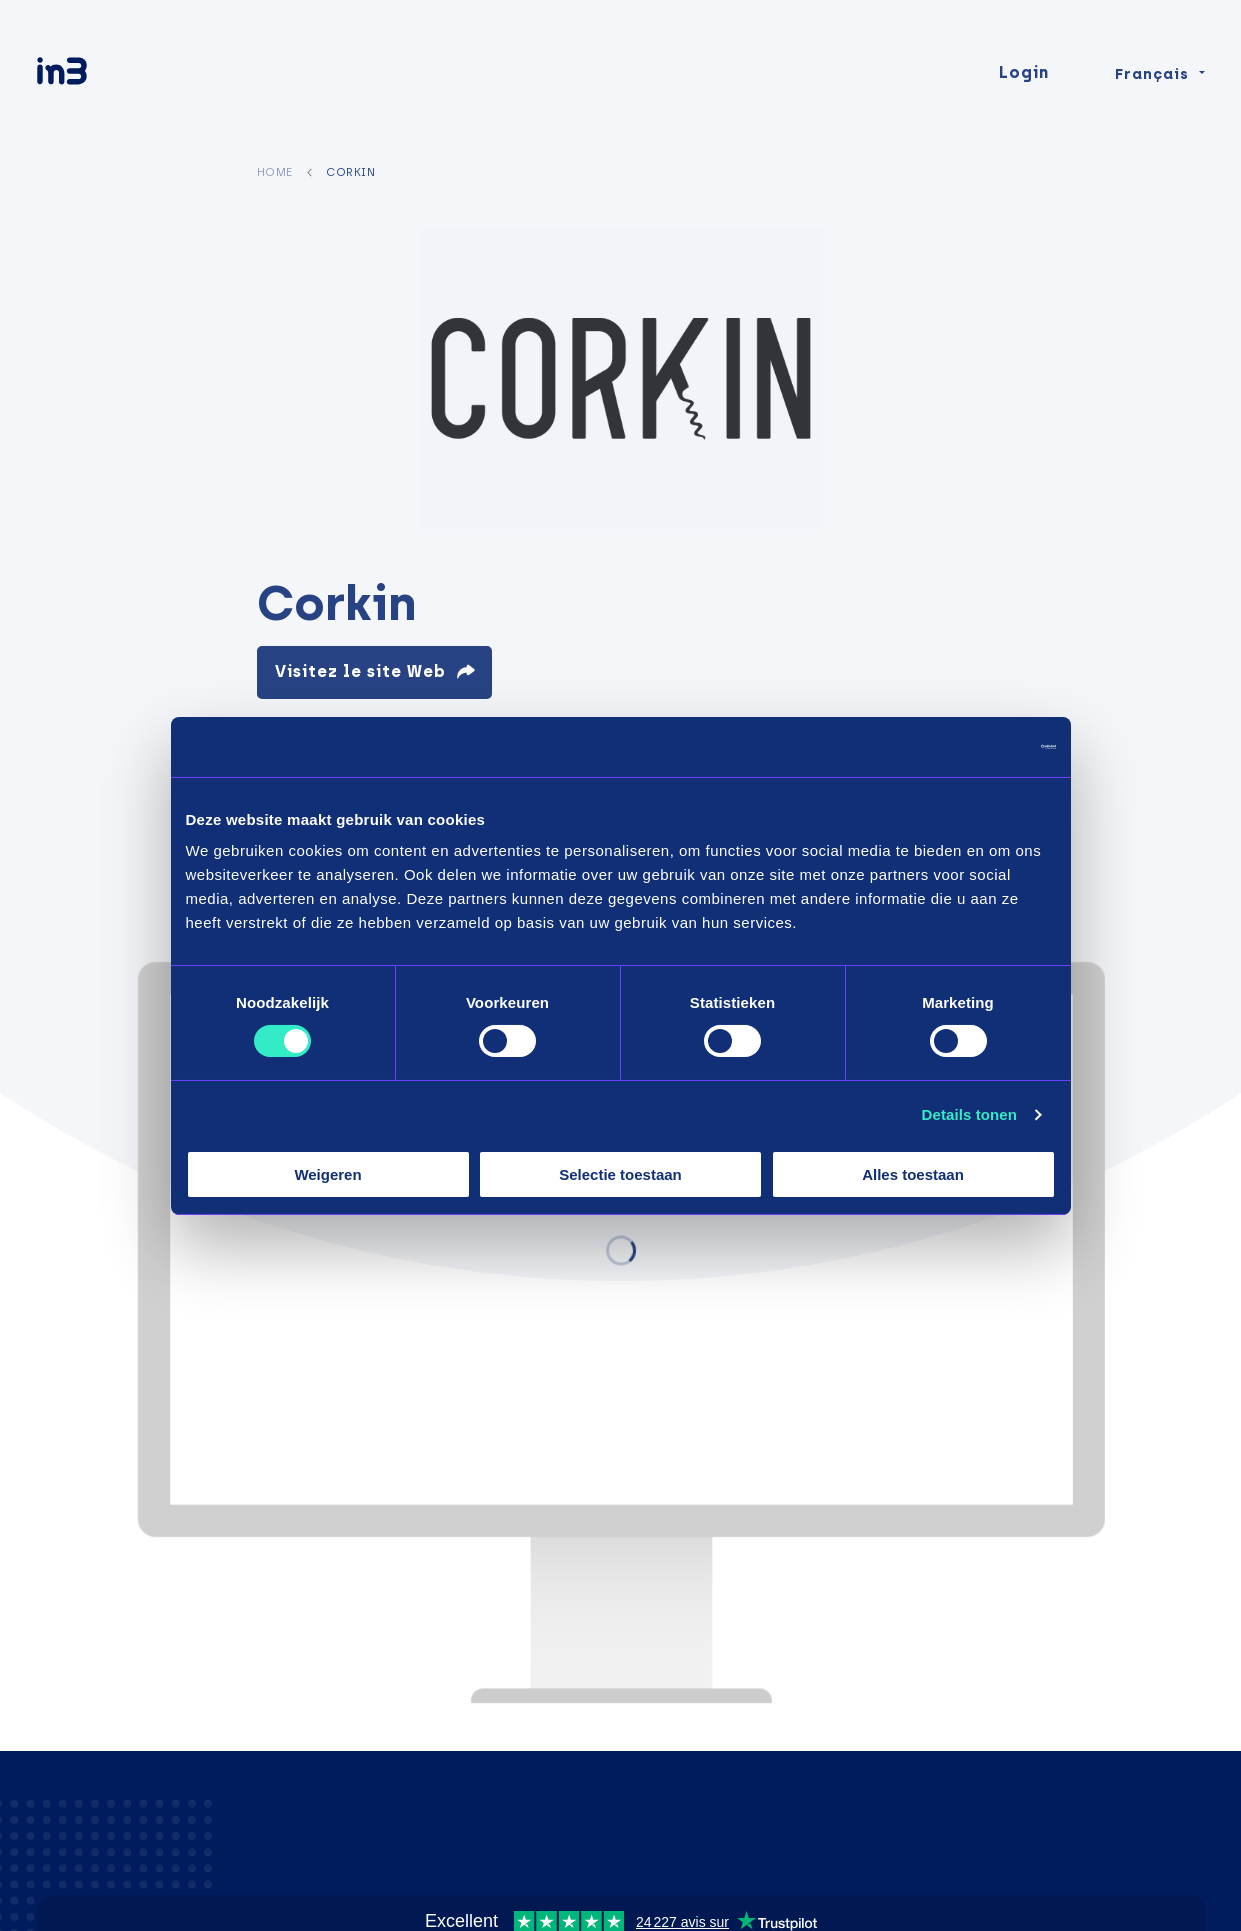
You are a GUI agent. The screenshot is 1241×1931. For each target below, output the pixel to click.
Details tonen (969, 1114)
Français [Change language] (1152, 82)
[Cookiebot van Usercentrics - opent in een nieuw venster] (968, 746)
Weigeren (327, 1174)
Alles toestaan (913, 1174)
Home (275, 172)
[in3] (97, 82)
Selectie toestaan (620, 1174)
